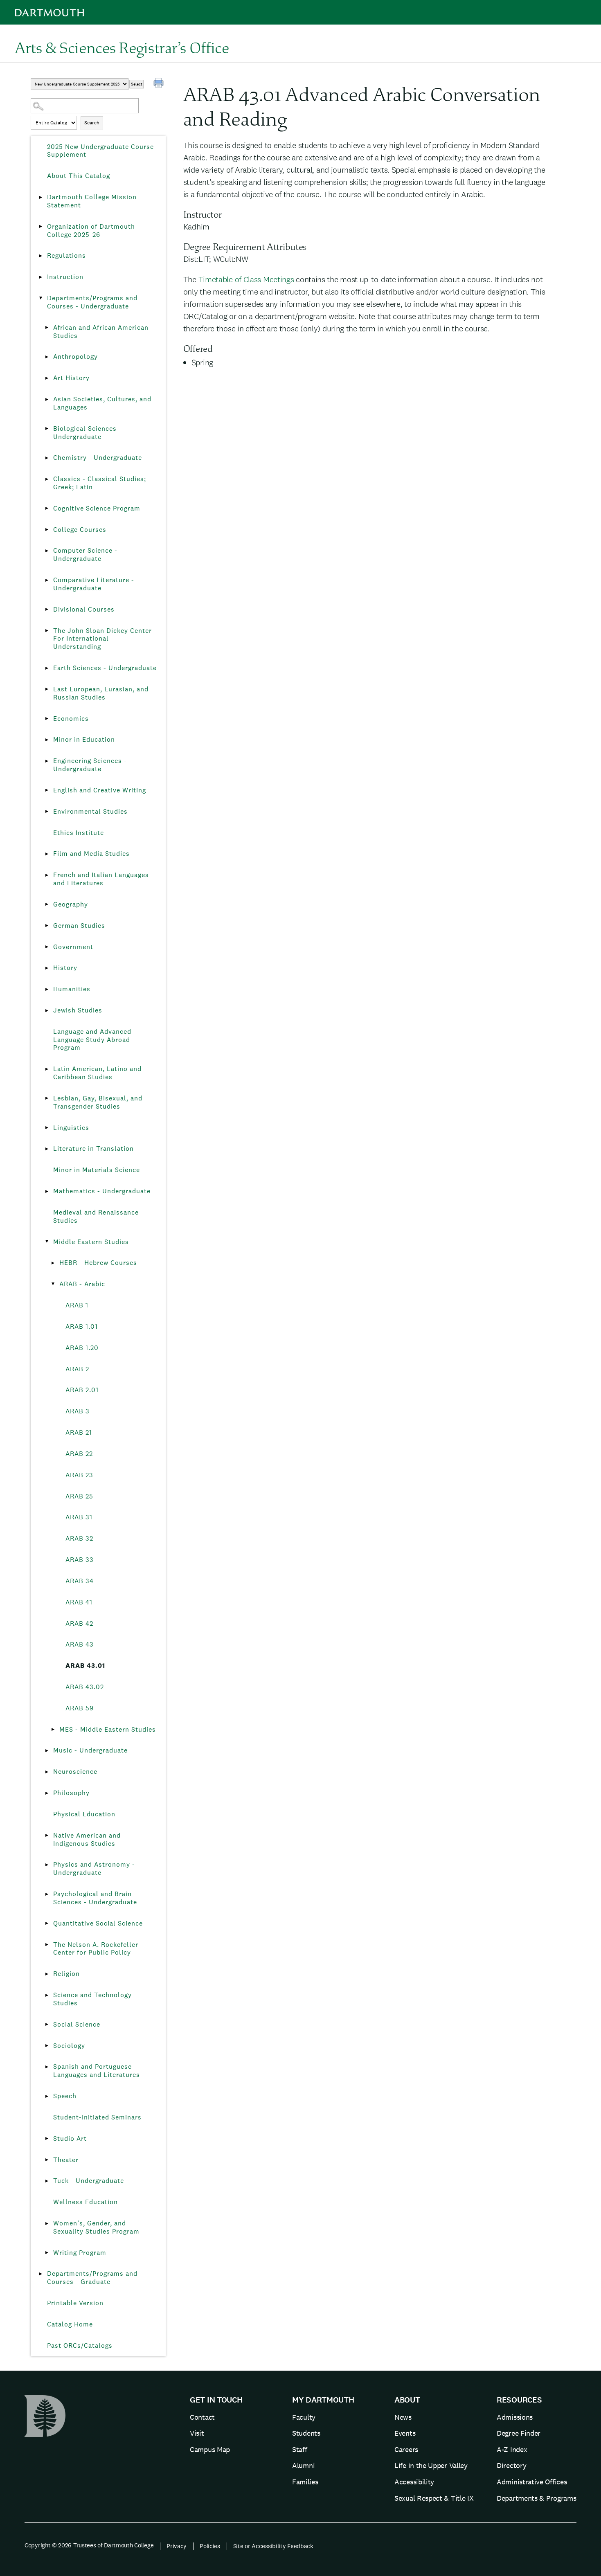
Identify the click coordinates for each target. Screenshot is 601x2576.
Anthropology (75, 356)
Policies (210, 2546)
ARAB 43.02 (84, 1687)
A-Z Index (512, 2449)
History (65, 967)
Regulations (66, 255)
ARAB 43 (79, 1644)
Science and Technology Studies (92, 1999)
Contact (202, 2417)
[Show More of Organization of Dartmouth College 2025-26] (41, 227)
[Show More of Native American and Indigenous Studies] (47, 1835)
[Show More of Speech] (47, 2096)
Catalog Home (70, 2324)
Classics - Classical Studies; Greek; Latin (99, 483)
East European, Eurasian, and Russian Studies (101, 693)
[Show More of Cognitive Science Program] (47, 508)
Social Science (76, 2024)
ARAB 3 (77, 1411)
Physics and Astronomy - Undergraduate (94, 1868)
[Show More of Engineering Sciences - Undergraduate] (47, 761)
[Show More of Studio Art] (47, 2139)
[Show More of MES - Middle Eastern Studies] (53, 1730)
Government (73, 947)
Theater (66, 2159)
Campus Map (210, 2449)
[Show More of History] (47, 968)
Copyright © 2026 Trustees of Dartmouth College (89, 2545)
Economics (71, 718)
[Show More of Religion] (47, 1974)
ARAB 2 (77, 1369)
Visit (197, 2433)
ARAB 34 (79, 1581)
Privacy (177, 2546)
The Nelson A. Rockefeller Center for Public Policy (95, 1948)
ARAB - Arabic (82, 1284)
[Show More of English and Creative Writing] (47, 790)
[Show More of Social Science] (47, 2024)
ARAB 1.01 (81, 1326)
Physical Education (84, 1814)
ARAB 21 (78, 1432)
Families (305, 2481)
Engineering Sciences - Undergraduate (90, 764)
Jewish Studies (77, 1010)
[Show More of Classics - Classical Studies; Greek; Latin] (47, 479)
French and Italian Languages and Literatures (101, 879)
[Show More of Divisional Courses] (47, 609)
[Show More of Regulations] (41, 256)
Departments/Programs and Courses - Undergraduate (92, 302)
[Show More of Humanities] (47, 989)
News (403, 2417)
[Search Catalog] (85, 105)
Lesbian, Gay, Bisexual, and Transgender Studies (97, 1102)
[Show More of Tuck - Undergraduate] (47, 2181)
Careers (406, 2449)
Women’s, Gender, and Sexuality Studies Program (96, 2227)
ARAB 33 (79, 1559)
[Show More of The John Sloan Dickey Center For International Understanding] (47, 631)
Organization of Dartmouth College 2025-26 (91, 230)
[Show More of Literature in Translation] (47, 1149)
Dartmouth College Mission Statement (92, 201)
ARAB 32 (79, 1538)
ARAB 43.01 (85, 1665)
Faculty (303, 2417)
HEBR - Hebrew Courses (98, 1262)
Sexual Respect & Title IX (434, 2498)
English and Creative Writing (99, 790)
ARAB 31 (78, 1517)
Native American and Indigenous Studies (87, 1839)
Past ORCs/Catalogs (80, 2345)
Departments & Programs (536, 2498)
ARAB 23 (79, 1475)
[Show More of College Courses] (47, 530)
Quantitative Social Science (98, 1923)
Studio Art (70, 2138)
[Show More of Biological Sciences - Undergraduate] (47, 429)
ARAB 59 (79, 1708)
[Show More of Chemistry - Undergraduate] (47, 458)
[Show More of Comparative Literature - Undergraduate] (47, 580)
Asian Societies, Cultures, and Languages (102, 403)
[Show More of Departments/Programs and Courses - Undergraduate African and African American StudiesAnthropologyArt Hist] (41, 298)
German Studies (79, 925)
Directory (511, 2465)
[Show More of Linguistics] (47, 1128)
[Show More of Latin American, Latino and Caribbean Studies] (47, 1069)
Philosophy (71, 1793)
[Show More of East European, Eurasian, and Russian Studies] (47, 689)
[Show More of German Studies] (47, 926)
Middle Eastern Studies (91, 1241)
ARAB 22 (79, 1453)
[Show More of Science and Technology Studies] (47, 1995)
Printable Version (75, 2303)
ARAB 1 (76, 1305)
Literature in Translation (93, 1148)
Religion (66, 1973)
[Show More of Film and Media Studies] (47, 854)
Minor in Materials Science (96, 1169)
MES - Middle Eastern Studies (107, 1729)
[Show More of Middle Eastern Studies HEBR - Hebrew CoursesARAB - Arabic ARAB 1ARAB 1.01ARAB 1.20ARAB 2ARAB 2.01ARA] (47, 1242)
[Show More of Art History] (47, 378)
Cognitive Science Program (96, 508)
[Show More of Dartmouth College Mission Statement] (41, 197)
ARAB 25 (79, 1496)
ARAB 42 (79, 1623)
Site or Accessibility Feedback (273, 2546)
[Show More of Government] (47, 947)
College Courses (79, 529)
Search (91, 122)
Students (306, 2433)
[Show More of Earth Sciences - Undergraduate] (47, 668)
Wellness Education (85, 2202)
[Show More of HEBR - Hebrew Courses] (53, 1263)
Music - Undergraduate (90, 1750)
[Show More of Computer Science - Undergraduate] (47, 551)
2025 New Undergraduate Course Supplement (100, 150)
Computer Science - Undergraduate (85, 554)
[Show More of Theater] (47, 2160)
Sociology (69, 2045)
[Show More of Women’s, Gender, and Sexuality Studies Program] (47, 2223)
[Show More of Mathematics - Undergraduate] (47, 1191)
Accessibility (414, 2481)
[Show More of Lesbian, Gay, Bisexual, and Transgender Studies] (47, 1098)
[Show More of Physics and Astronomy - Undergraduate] (47, 1865)
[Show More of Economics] (47, 719)
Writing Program (79, 2252)
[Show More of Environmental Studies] (47, 812)
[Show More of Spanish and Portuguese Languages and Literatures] (47, 2067)
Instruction (65, 276)
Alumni (303, 2465)
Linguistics (71, 1127)
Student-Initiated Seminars (97, 2117)
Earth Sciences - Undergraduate (105, 668)
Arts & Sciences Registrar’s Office (122, 47)
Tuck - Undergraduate (88, 2180)
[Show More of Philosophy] (47, 1793)
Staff (299, 2449)
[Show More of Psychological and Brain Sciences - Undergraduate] (47, 1894)
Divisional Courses (84, 609)
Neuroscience (75, 1771)
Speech (65, 2096)
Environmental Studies (90, 811)
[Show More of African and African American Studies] (47, 328)
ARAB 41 (78, 1602)
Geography (70, 904)
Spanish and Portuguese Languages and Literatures (96, 2070)
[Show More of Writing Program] (47, 2253)
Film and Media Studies (91, 853)
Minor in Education (84, 739)
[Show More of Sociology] (47, 2046)
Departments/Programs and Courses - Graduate (92, 2277)
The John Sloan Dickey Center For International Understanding (102, 638)
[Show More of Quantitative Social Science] (47, 1923)
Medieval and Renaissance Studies (96, 1216)
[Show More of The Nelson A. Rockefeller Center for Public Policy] (47, 1945)
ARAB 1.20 (82, 1347)
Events (404, 2433)
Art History (71, 377)
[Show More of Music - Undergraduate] (47, 1750)
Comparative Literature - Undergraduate (93, 584)
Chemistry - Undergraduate (97, 457)
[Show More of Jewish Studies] (47, 1010)
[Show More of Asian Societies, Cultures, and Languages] (47, 399)
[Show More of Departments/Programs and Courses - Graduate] (41, 2274)
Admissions (515, 2417)
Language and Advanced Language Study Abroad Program (92, 1039)
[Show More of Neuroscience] (47, 1772)
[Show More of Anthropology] (47, 357)
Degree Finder (518, 2433)
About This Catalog (78, 175)
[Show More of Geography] (47, 904)
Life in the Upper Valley (431, 2465)
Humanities (71, 989)
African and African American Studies (101, 331)
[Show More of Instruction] (41, 277)
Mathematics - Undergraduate (102, 1191)
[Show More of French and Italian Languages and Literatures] (47, 875)
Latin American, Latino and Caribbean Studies (97, 1072)
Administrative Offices (532, 2481)
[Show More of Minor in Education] (47, 740)
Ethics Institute (78, 832)
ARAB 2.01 (82, 1390)
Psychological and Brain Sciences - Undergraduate (95, 1898)
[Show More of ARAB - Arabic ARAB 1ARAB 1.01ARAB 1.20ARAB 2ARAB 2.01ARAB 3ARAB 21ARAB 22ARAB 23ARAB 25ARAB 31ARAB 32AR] (53, 1284)
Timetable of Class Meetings (246, 279)
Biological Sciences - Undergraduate (87, 432)
